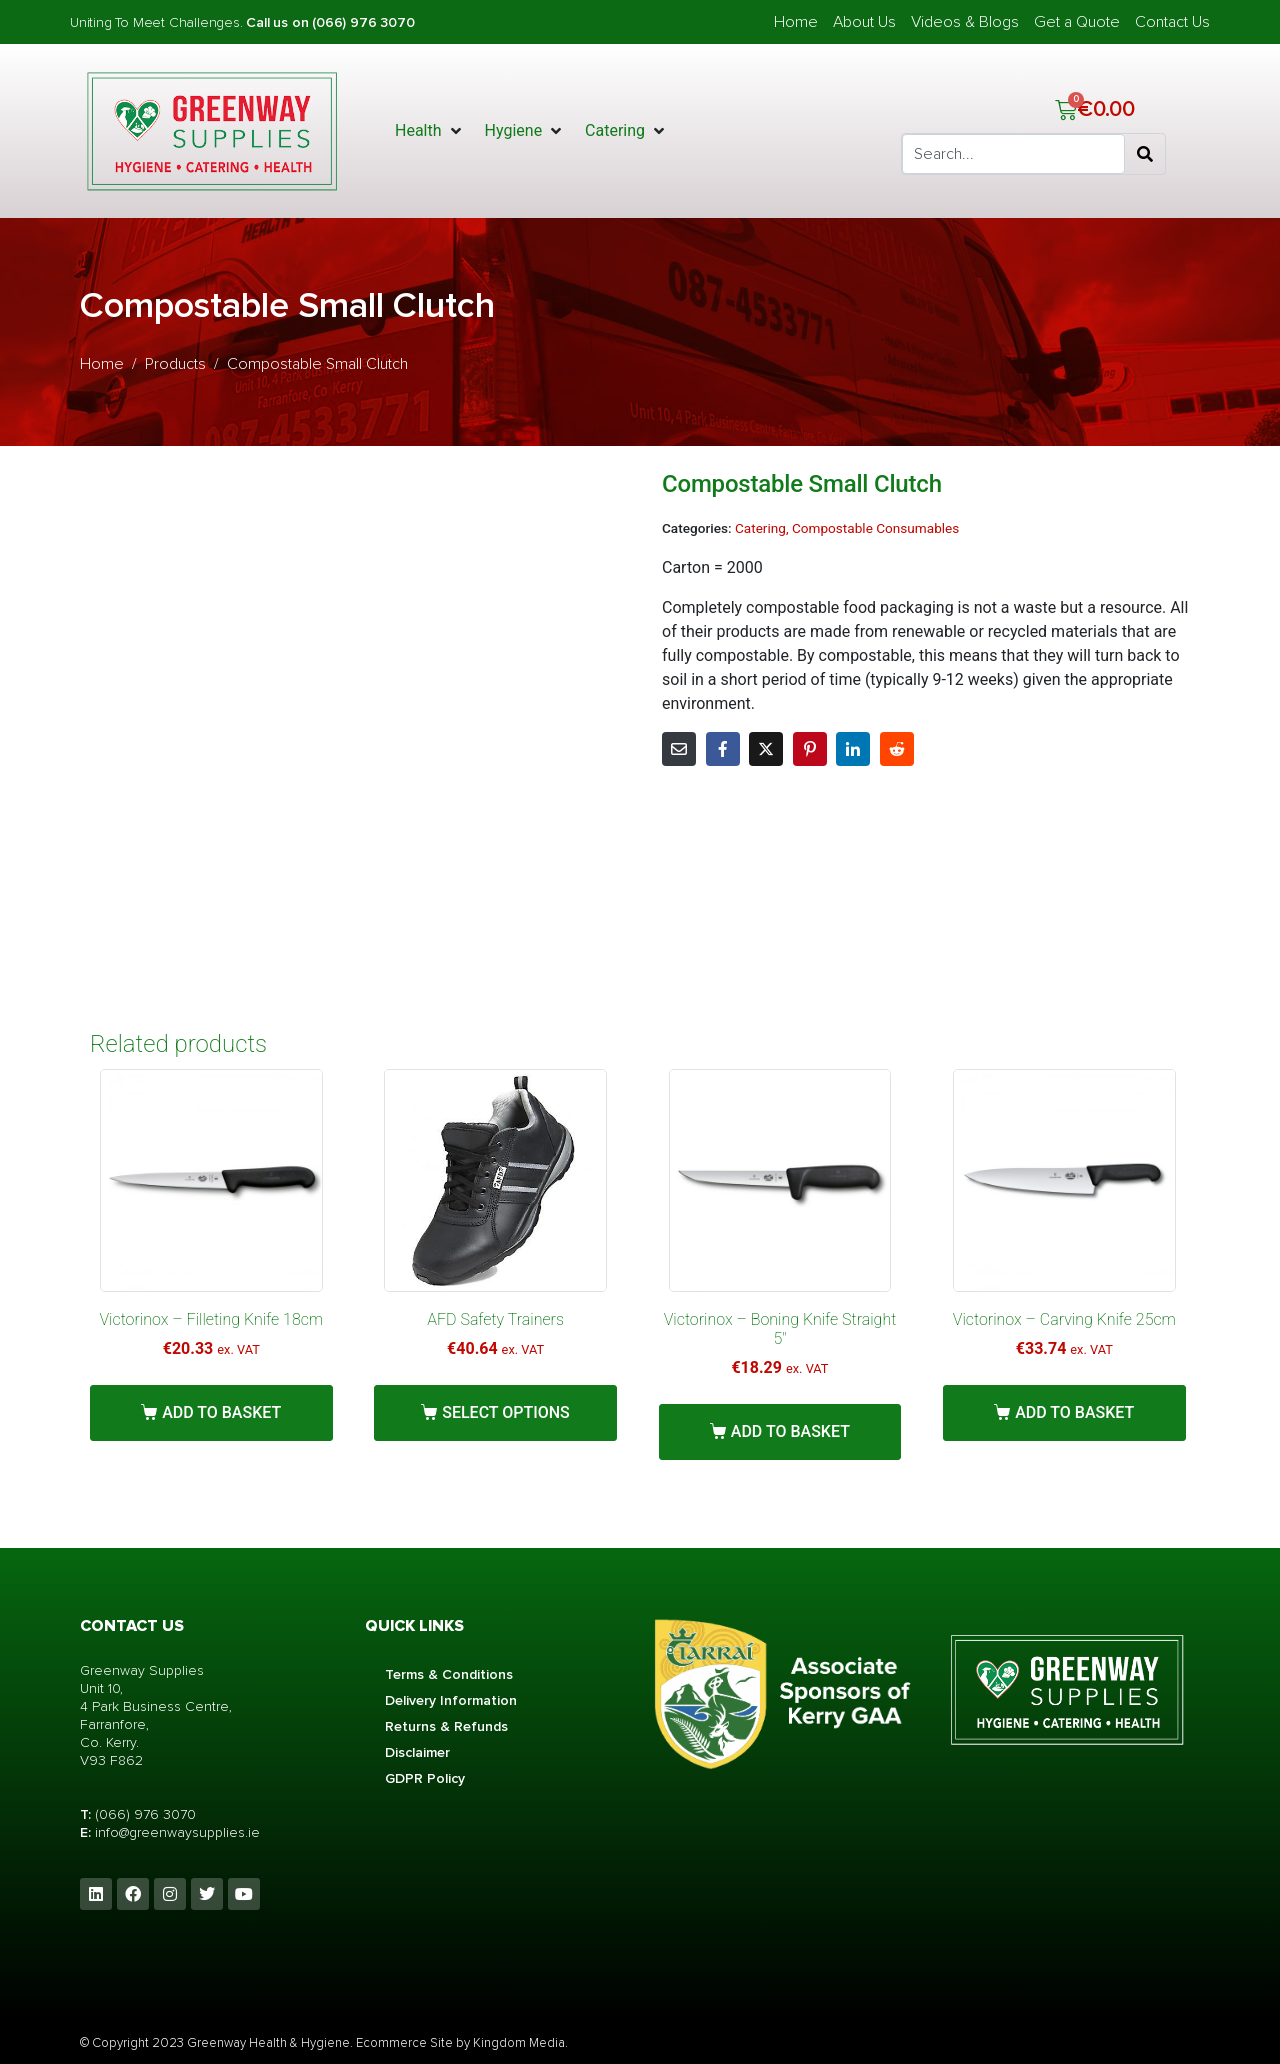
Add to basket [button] (221, 1412)
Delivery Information (451, 1700)
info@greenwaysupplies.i (173, 1832)
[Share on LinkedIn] (853, 749)
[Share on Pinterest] (810, 749)
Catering (760, 528)
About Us (864, 22)
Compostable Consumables (875, 528)
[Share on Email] (679, 749)
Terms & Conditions (449, 1674)
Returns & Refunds (446, 1726)
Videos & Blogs (965, 22)
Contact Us (1172, 22)
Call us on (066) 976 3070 (330, 22)
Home (796, 22)
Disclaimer (417, 1752)
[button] (430, 131)
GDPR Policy (425, 1778)
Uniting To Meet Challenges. (158, 22)
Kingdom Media (519, 2043)
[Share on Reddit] (897, 749)
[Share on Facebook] (723, 749)
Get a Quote (1077, 22)
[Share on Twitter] (766, 749)
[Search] (1145, 154)
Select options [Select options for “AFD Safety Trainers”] (506, 1412)
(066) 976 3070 (145, 1814)
